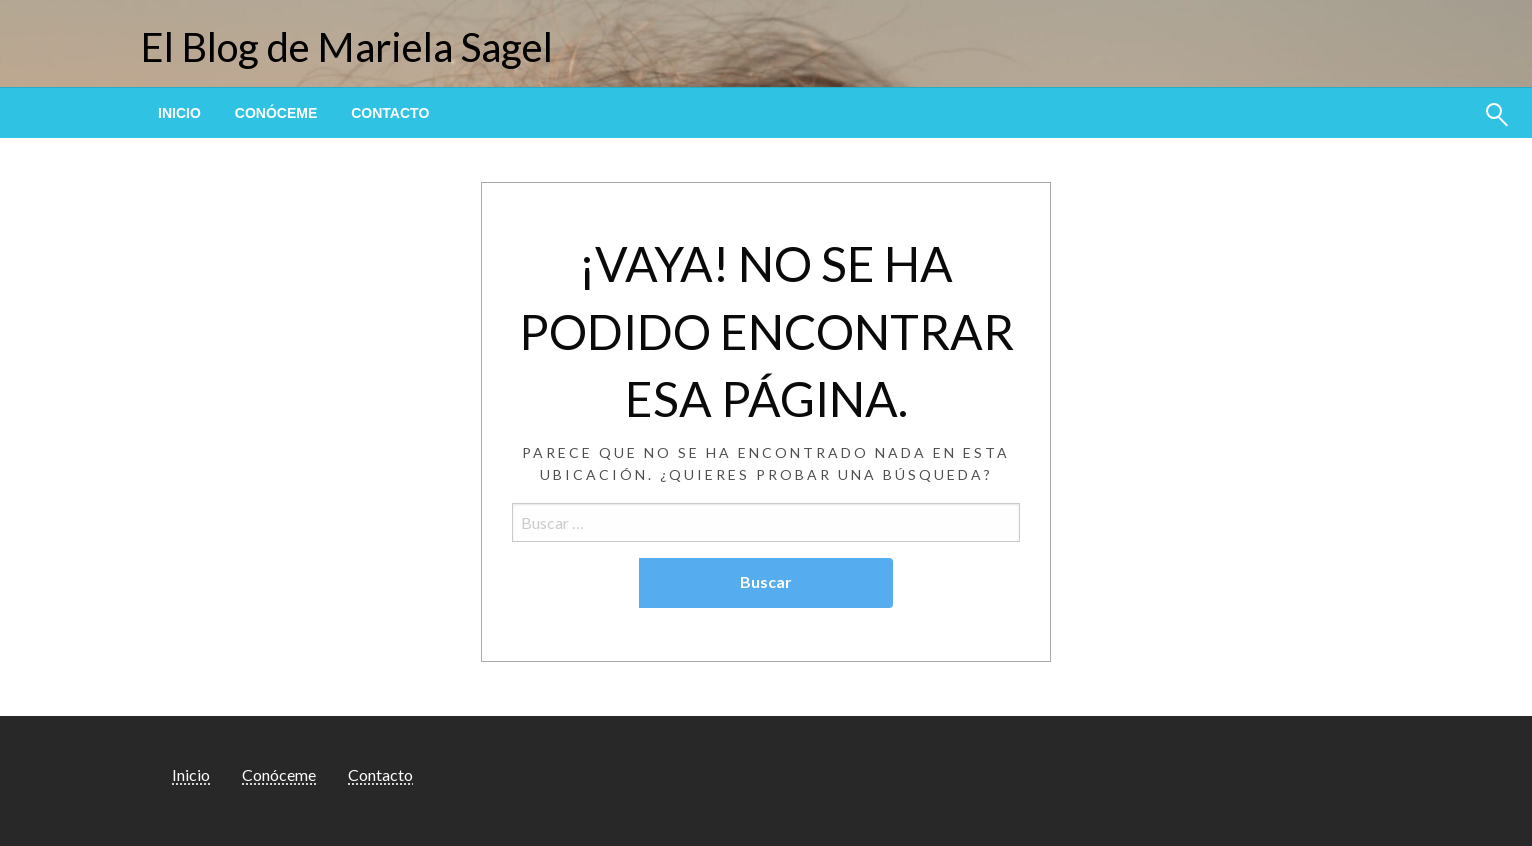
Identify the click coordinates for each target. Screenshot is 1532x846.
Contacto (390, 113)
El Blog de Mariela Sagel (347, 47)
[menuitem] (179, 113)
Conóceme (276, 113)
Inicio (179, 113)
